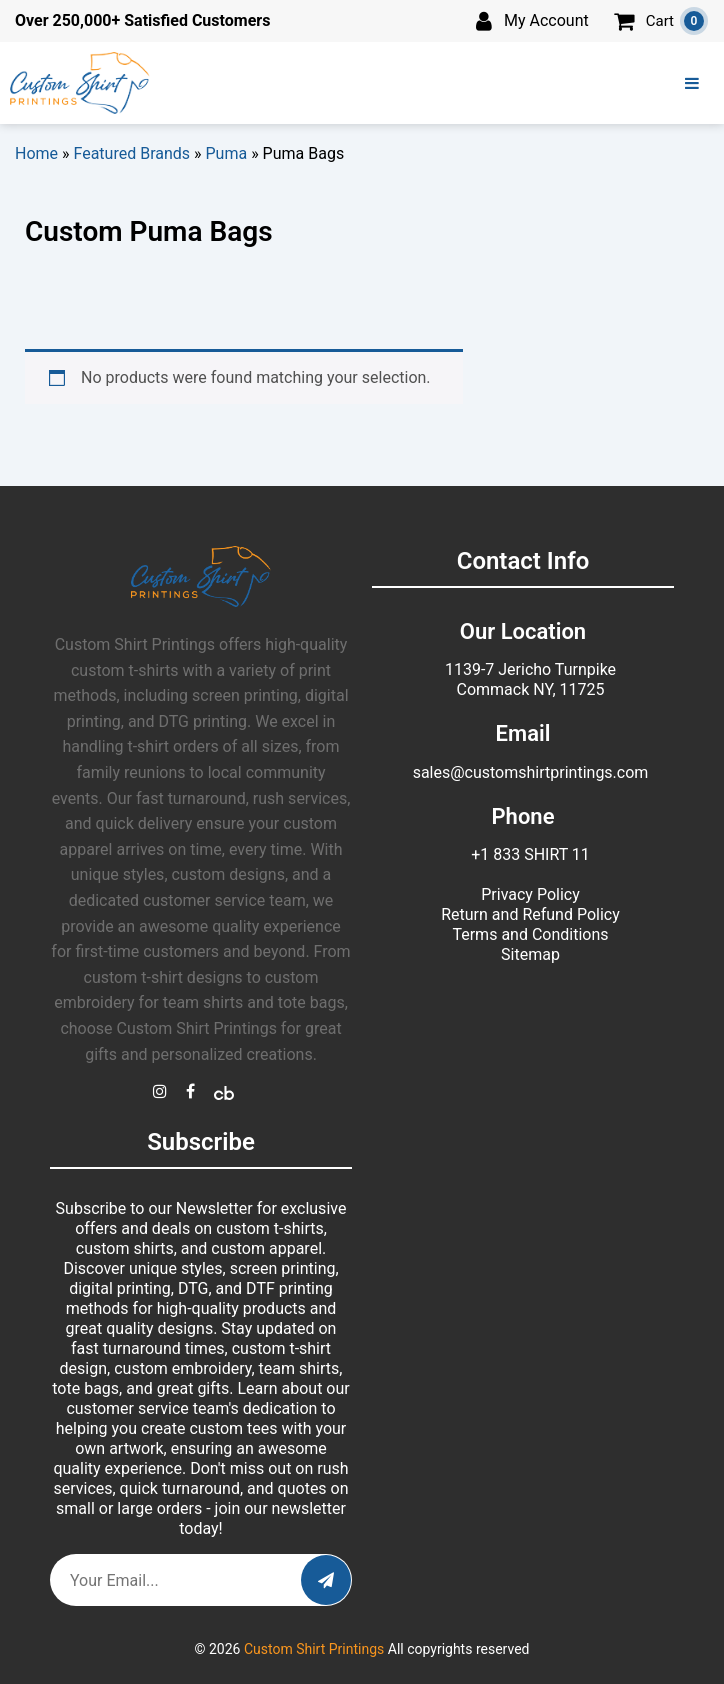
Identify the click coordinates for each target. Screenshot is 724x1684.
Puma (227, 153)
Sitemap (530, 954)
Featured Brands (132, 153)
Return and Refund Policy (530, 914)
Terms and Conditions (530, 934)
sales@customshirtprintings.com (531, 772)
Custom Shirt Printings (314, 1649)
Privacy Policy (530, 894)
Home (36, 153)
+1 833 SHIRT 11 (530, 854)
